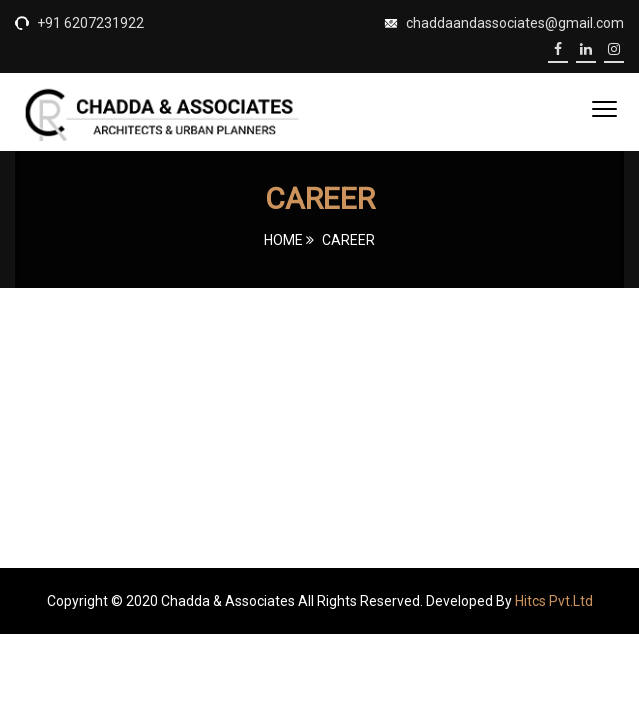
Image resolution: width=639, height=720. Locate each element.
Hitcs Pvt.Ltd (554, 601)
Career (348, 240)
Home (283, 240)
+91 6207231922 (89, 23)
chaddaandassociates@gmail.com (515, 23)
